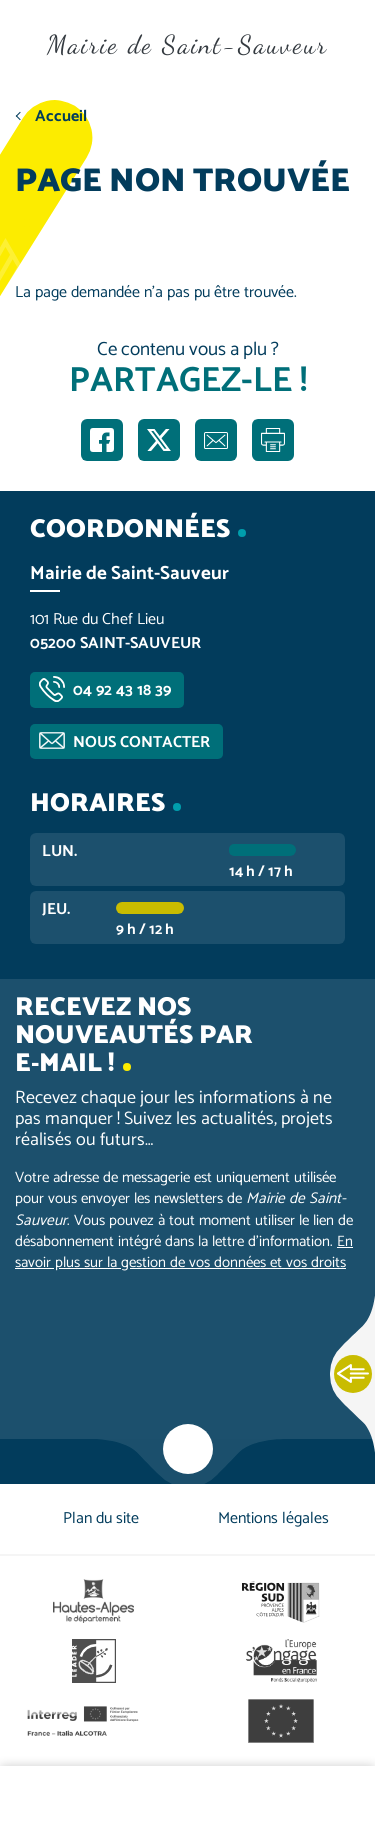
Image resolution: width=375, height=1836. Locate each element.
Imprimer (273, 440)
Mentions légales (273, 1518)
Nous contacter (141, 742)
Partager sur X (159, 440)
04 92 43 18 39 (122, 690)
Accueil (61, 116)
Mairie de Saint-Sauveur (187, 44)
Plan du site (101, 1518)
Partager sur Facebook (102, 440)
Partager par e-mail (216, 440)
